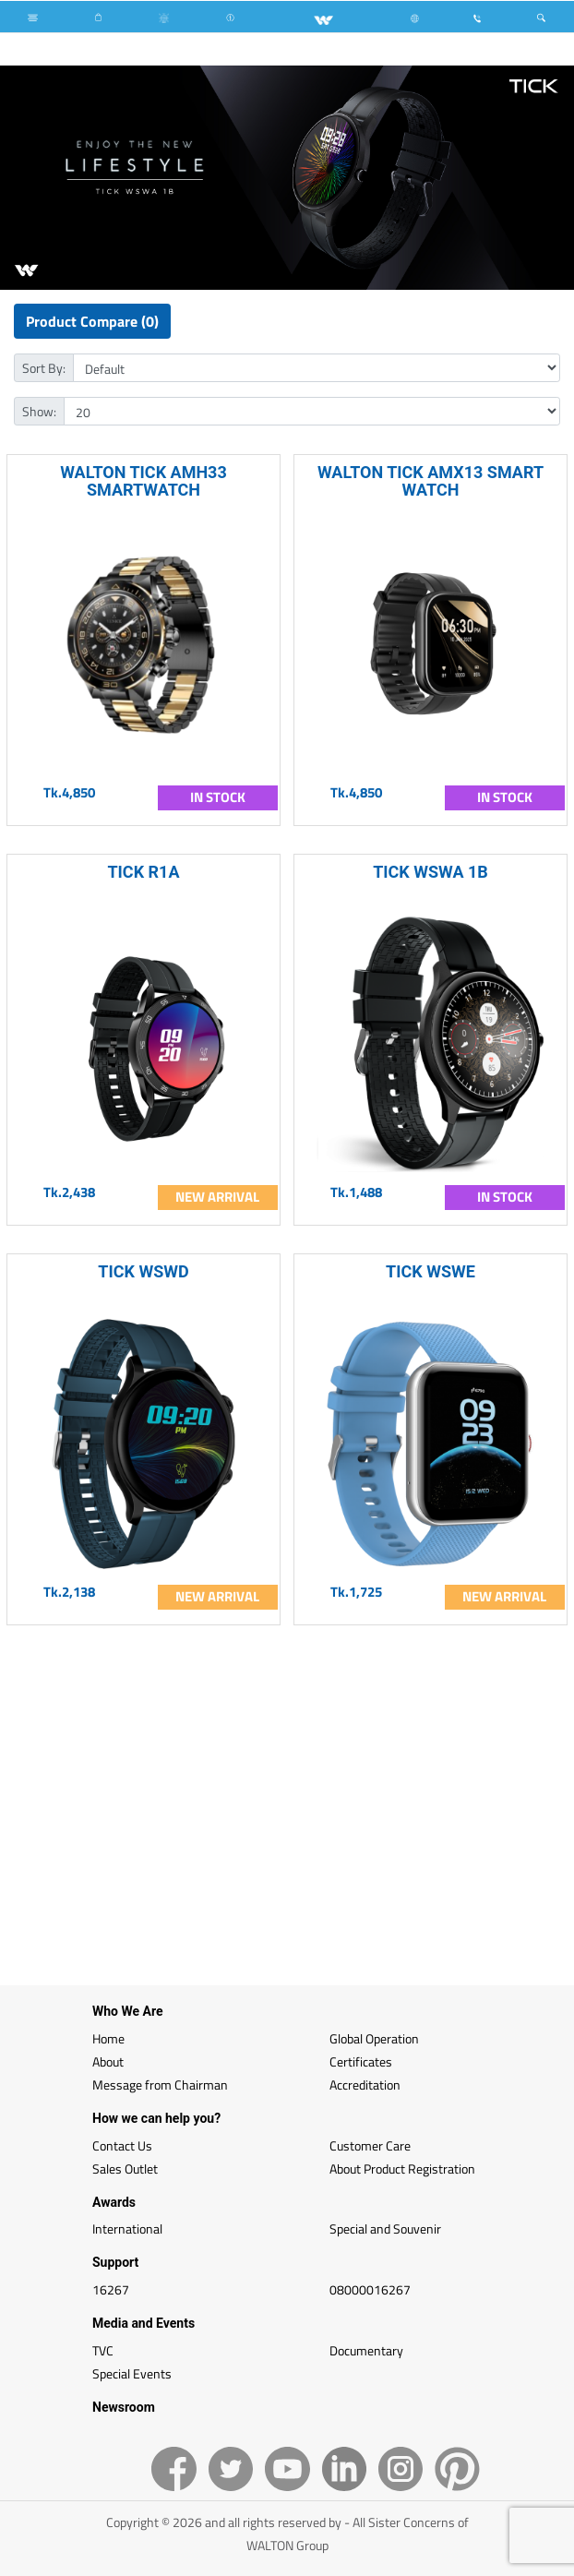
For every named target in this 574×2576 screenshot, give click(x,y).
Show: (39, 411)
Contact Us (122, 2145)
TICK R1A (143, 871)
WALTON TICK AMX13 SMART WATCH (430, 480)
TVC (103, 2350)
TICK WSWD (143, 1271)
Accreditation (365, 2084)
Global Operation (374, 2038)
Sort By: (44, 367)
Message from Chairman (160, 2084)
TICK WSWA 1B (430, 871)
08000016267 (370, 2289)
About (108, 2061)
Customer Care (370, 2145)
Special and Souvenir (385, 2228)
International (127, 2228)
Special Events (132, 2373)
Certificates (360, 2061)
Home (108, 2038)
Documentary (366, 2350)
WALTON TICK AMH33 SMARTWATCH (143, 480)
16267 (110, 2289)
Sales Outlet (125, 2168)
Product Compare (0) (92, 321)
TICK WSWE (430, 1271)
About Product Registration (402, 2168)
